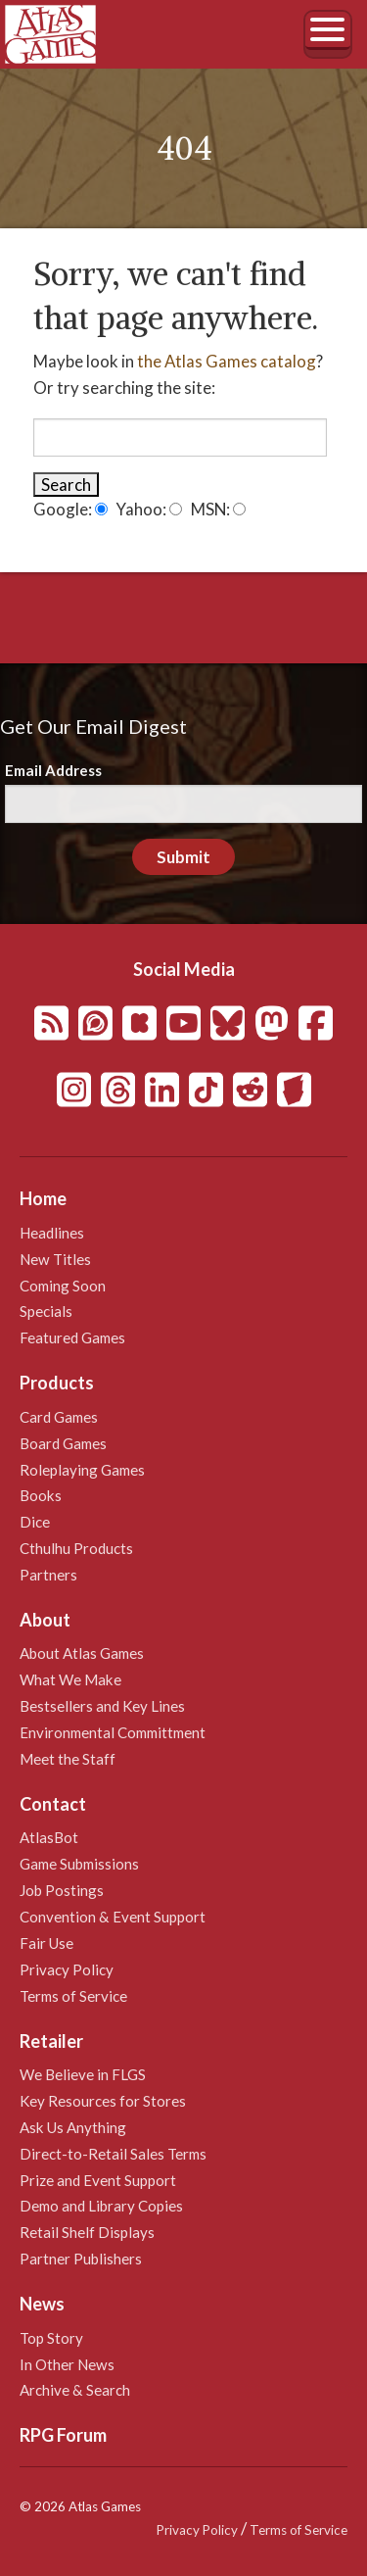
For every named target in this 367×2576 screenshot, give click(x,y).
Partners (48, 1574)
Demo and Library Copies (101, 2205)
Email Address (53, 770)
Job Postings (62, 1890)
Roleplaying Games (82, 1470)
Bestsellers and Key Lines (102, 1706)
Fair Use (46, 1943)
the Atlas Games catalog (226, 361)
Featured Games (72, 1337)
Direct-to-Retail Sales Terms (113, 2154)
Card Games (59, 1417)
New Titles (55, 1259)
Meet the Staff (67, 1759)
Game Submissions (79, 1863)
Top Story (51, 2338)
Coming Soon (63, 1285)
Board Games (63, 1443)
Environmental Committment (113, 1732)
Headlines (52, 1232)
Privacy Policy (67, 1969)
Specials (46, 1311)
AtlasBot (49, 1837)
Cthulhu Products (76, 1548)
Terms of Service (73, 1996)
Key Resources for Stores (103, 2101)
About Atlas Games (82, 1653)
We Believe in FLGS (83, 2074)
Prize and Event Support (98, 2180)
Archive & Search (75, 2390)
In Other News (67, 2364)
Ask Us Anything (73, 2127)
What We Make (70, 1679)
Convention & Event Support (113, 1916)
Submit (183, 857)
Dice (35, 1522)
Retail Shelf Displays (87, 2232)
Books (41, 1495)
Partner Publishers (81, 2258)
